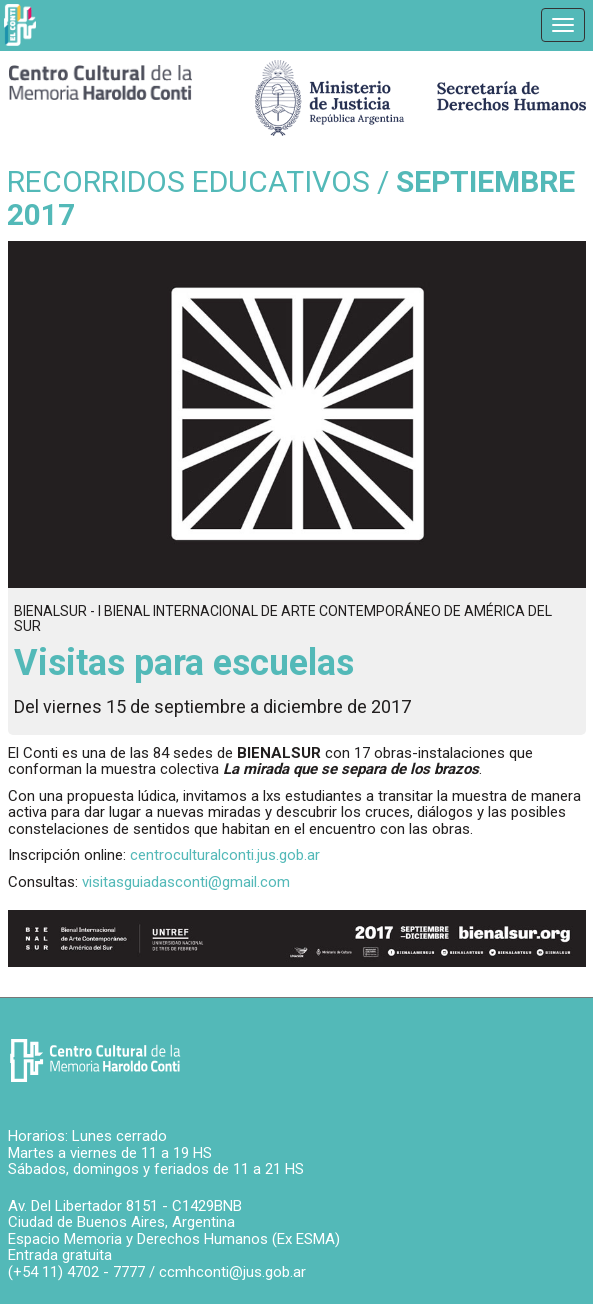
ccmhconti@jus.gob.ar (232, 1272)
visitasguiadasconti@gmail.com (186, 882)
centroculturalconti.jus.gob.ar (225, 855)
